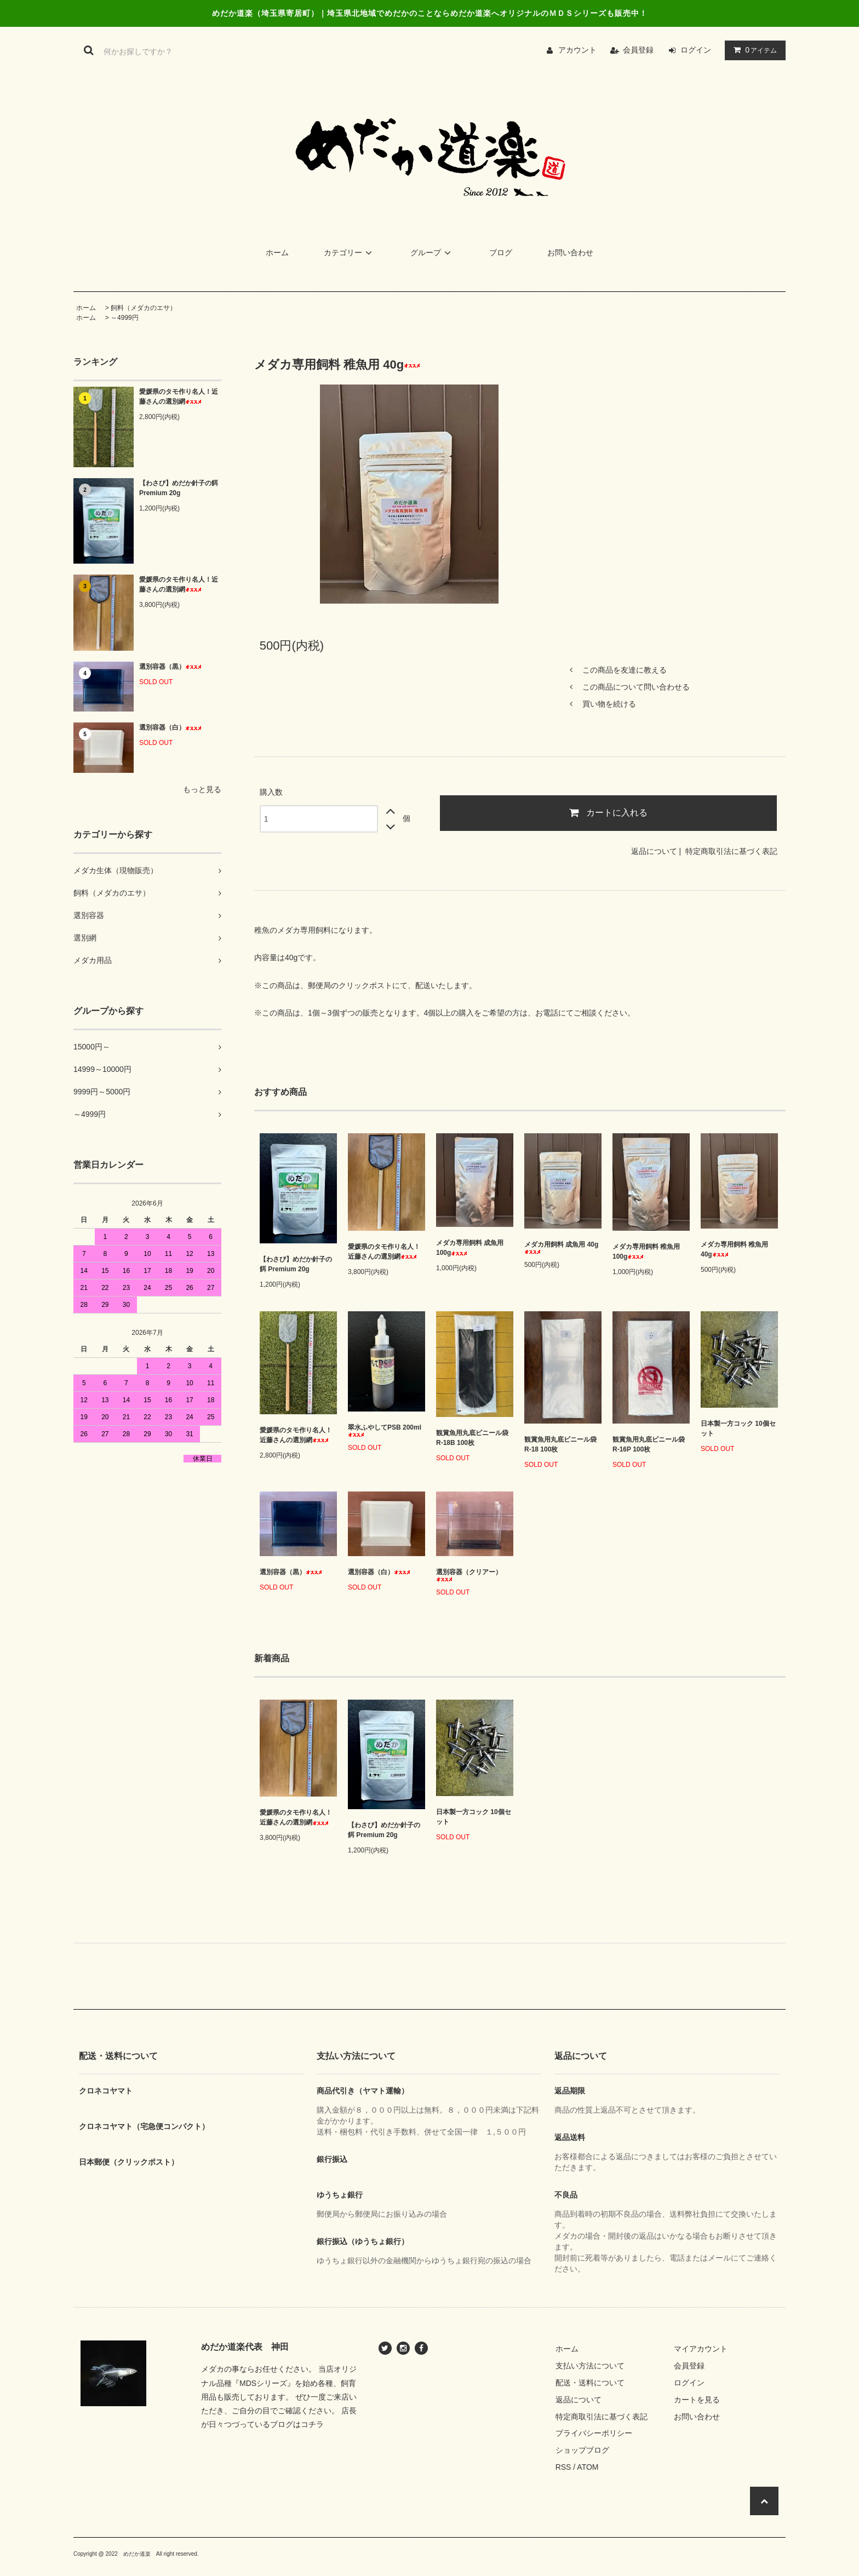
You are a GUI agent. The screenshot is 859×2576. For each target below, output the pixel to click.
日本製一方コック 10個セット (738, 1428)
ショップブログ (582, 2450)
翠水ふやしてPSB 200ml (384, 1430)
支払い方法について (590, 2365)
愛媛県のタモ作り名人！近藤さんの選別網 (178, 396)
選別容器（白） (170, 727)
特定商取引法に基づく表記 (731, 851)
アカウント (577, 49)
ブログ (500, 252)
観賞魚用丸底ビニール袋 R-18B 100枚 (472, 1438)
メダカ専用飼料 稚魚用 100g (646, 1251)
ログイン (695, 49)
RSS (563, 2467)
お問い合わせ (570, 252)
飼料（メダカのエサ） (143, 308)
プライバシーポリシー (594, 2433)
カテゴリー (349, 252)
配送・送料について (590, 2382)
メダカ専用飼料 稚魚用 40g (734, 1249)
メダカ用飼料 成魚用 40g (561, 1247)
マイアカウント (701, 2348)
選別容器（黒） (170, 666)
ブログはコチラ (297, 2424)
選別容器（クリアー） (469, 1575)
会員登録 (638, 49)
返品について (654, 851)
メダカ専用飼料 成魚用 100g (469, 1248)
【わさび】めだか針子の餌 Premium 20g (178, 488)
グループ (432, 252)
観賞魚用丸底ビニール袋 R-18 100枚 (560, 1444)
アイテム (753, 49)
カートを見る (697, 2399)
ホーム (277, 252)
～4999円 (125, 318)
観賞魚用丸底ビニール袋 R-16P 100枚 (648, 1444)
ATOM (587, 2467)
